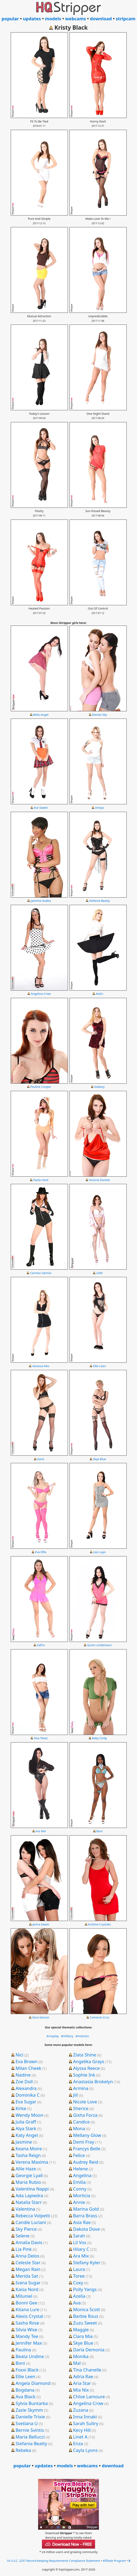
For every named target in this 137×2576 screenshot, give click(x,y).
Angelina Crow (41, 994)
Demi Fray (83, 2142)
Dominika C (28, 2095)
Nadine (23, 2075)
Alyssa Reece (86, 2068)
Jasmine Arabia (41, 901)
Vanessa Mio (40, 1366)
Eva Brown (26, 2061)
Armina (80, 2088)
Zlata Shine (84, 2055)
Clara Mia (83, 2336)
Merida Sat (27, 2276)
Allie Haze (26, 2169)
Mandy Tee (27, 2336)
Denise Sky (99, 715)
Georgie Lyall (29, 2175)
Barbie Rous (85, 2316)
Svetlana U (27, 2423)
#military (67, 2036)
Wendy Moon (29, 2115)
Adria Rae (83, 2376)
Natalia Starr (29, 2202)
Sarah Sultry (85, 2423)
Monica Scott (86, 2309)
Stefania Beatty (99, 901)
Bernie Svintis (30, 2430)
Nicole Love (85, 2101)
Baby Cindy (99, 1738)
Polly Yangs (85, 2289)
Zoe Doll (24, 2081)
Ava (77, 2303)
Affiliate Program (114, 2561)
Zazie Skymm (29, 2410)
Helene (80, 2169)
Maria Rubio (28, 2182)
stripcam (125, 18)
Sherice (81, 2108)
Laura (79, 2269)
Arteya (99, 808)
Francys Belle (87, 2148)
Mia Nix (81, 2390)
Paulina (23, 2349)
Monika (81, 2356)
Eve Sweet (41, 808)
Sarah (79, 2236)
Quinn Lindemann (99, 1645)
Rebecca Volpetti (33, 2215)
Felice (79, 2155)
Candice (81, 2122)
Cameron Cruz (99, 2017)
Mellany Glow (87, 2135)
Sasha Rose (27, 2323)
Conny (80, 2189)
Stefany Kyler (87, 2262)
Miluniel (24, 2296)
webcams (75, 18)
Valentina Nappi (32, 2189)
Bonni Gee (26, 2303)
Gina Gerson (40, 2017)
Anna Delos (27, 2256)
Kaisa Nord (27, 2289)
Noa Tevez (41, 1738)
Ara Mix (41, 1831)
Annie (79, 2202)
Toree (79, 2276)
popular (10, 18)
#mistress (82, 2036)
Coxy (78, 2282)
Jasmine (24, 2142)
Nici (20, 2055)
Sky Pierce (26, 2229)
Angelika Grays (88, 2061)
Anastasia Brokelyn (93, 2081)
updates (32, 18)
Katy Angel (27, 2135)
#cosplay (53, 2036)
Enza (78, 2443)
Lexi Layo (99, 1552)
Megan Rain (28, 2269)
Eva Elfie (40, 1552)
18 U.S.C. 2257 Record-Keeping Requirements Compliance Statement (53, 2561)
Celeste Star (28, 2262)
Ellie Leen (99, 1366)
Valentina (25, 2209)
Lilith (99, 1273)
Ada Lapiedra (29, 2195)
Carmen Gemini (40, 1273)
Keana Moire (29, 2148)
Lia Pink (24, 2249)
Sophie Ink (84, 2075)
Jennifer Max (29, 2343)
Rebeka (23, 2450)
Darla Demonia (89, 2349)
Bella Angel (40, 715)
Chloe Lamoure (89, 2396)
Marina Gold (86, 2209)
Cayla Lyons (85, 2450)
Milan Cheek (28, 2068)
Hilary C (81, 2249)
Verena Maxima (32, 2162)
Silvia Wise (26, 2329)
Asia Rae (82, 2222)
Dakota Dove (86, 2229)
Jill (75, 2095)
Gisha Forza (85, 2115)
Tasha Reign (28, 2155)
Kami (40, 1459)
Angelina (82, 2175)
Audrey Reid (85, 2162)
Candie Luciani (31, 2222)
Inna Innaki (85, 2417)
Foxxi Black (27, 2370)
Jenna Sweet (40, 1924)
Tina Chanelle (87, 2370)
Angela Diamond (33, 2383)
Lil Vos (79, 2242)
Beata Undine (30, 2356)
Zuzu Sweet (85, 2323)
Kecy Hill (82, 2430)
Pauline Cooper (40, 1087)
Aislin (99, 994)
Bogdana (25, 2390)
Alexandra (26, 2088)
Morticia (81, 2195)
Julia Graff (26, 2122)
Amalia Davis (29, 2242)
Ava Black (25, 2396)
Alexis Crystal (29, 2316)
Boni (99, 1831)
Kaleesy (99, 1087)
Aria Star (82, 2383)
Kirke (21, 2108)
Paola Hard (40, 1180)
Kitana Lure (27, 2309)
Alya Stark (26, 2128)
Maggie (81, 2329)
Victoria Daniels (99, 1180)
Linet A (80, 2437)
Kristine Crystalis (99, 1924)
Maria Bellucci (30, 2437)
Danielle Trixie (30, 2417)
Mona (79, 2128)
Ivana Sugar (28, 2282)
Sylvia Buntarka (32, 2403)
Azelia (79, 2296)
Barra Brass (85, 2215)
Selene (23, 2236)
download (101, 18)
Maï (77, 2363)
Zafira (41, 1645)
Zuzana (80, 2410)
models (53, 18)
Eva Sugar (26, 2101)
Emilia (79, 2182)
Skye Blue (99, 1459)
